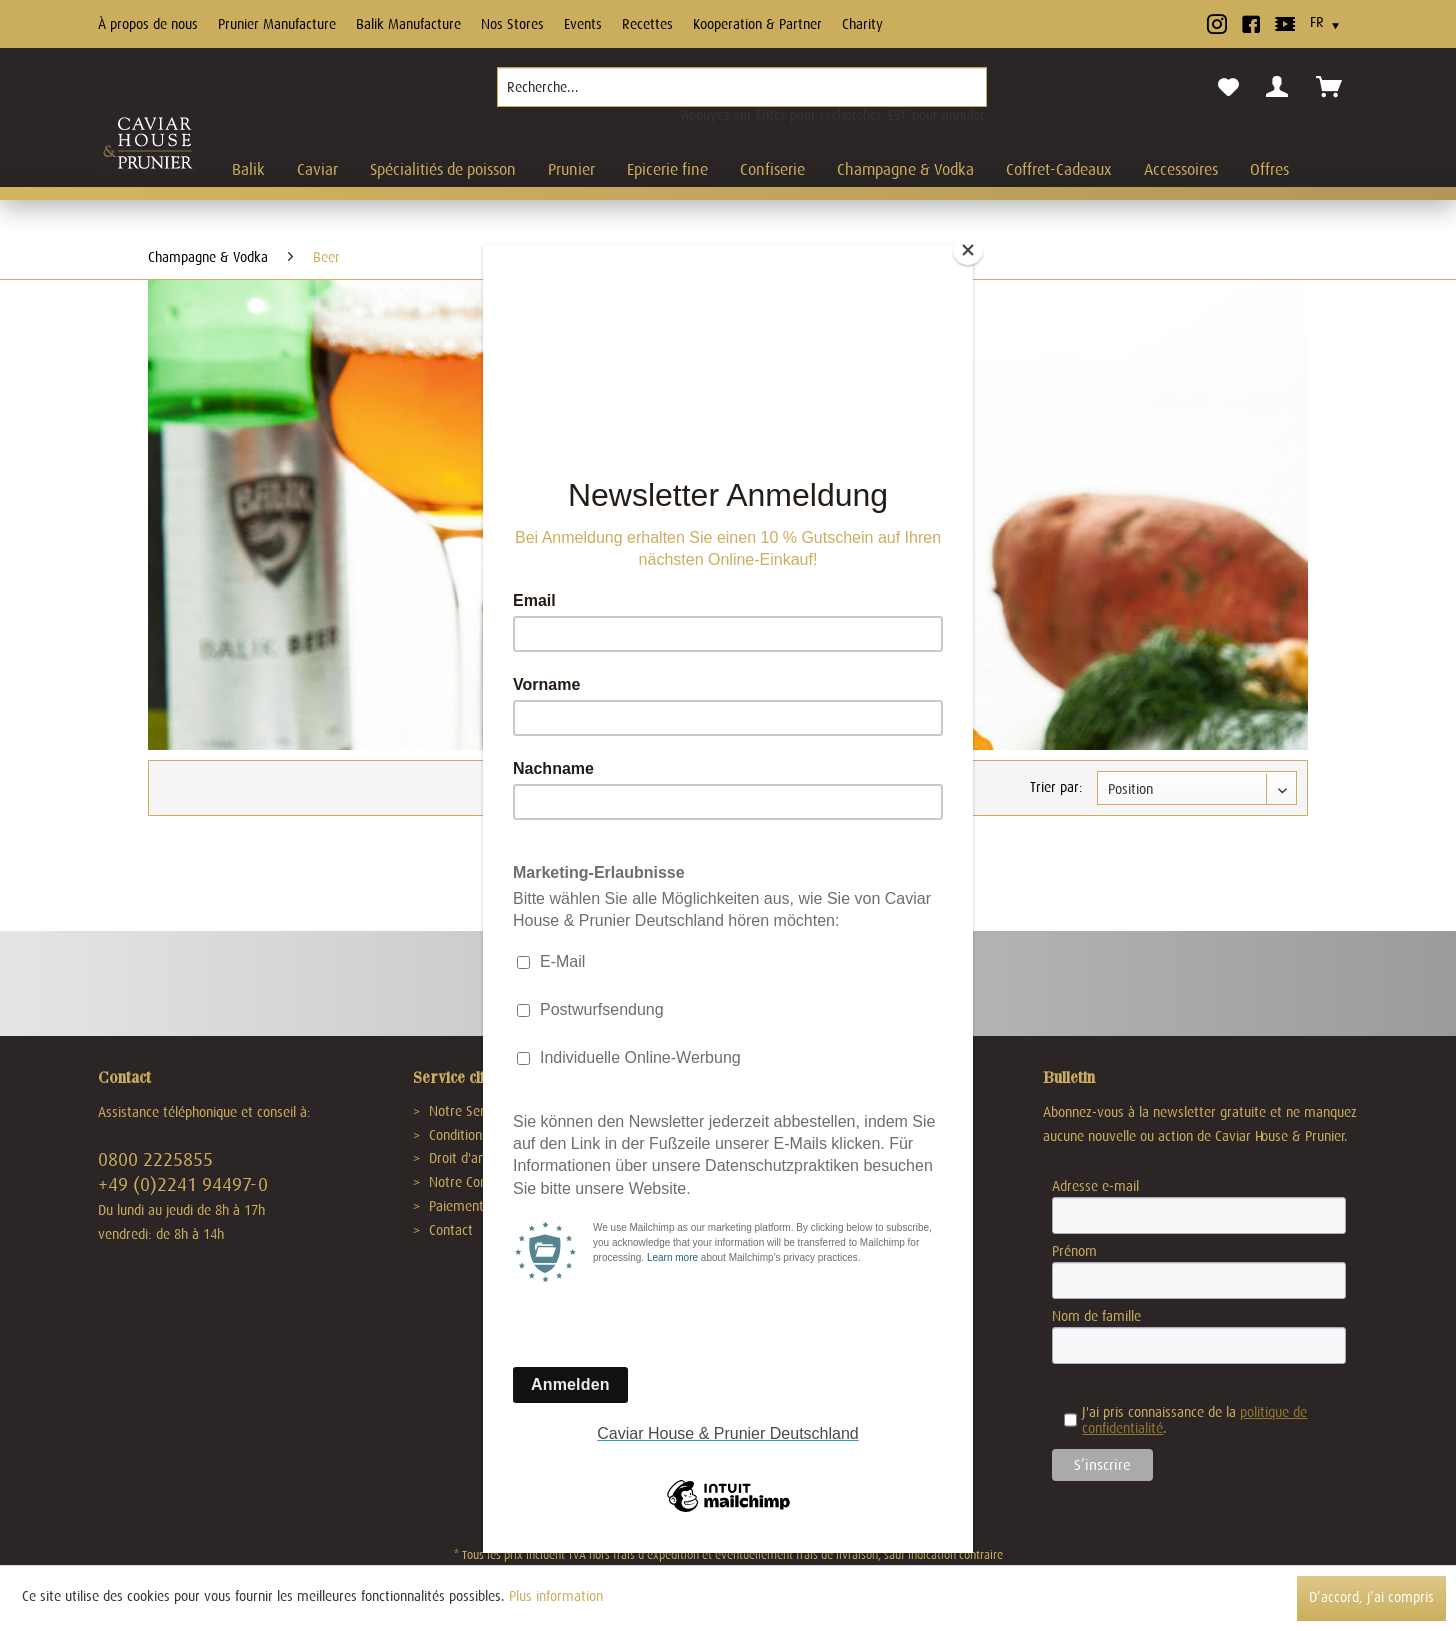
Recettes (647, 24)
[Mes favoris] (1228, 88)
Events (583, 24)
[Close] (968, 250)
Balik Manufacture (408, 24)
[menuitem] (742, 95)
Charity (862, 24)
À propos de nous (148, 24)
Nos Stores (512, 24)
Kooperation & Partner (757, 24)
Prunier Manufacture (277, 24)
